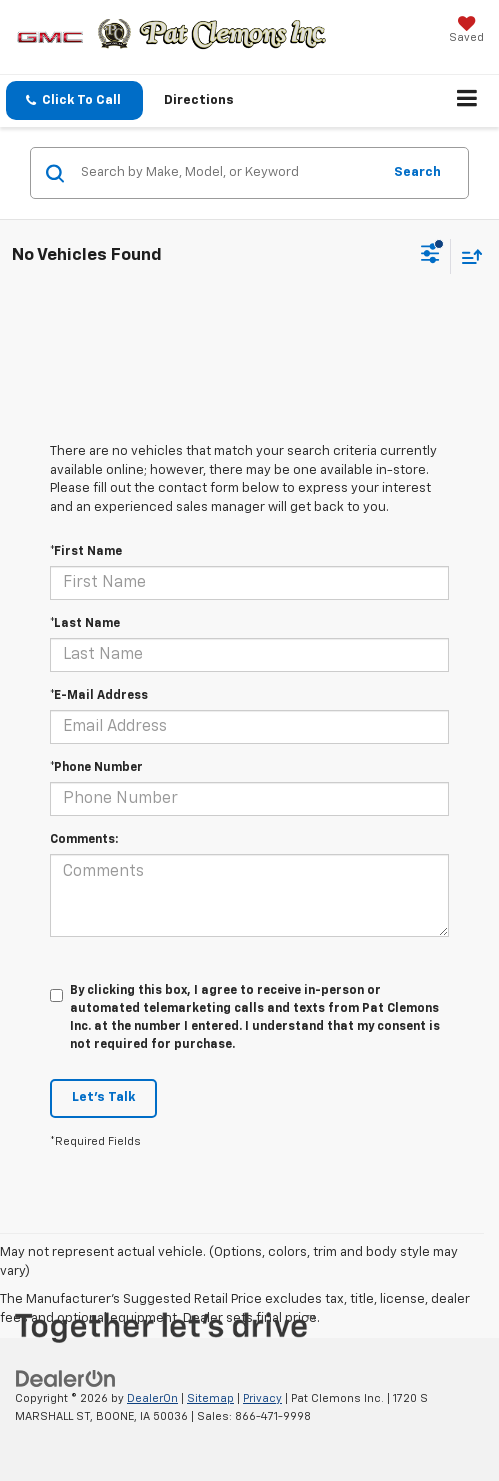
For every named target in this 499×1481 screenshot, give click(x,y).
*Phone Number (96, 768)
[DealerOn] (66, 1378)
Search (417, 172)
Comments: (84, 840)
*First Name (86, 552)
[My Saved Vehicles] (466, 31)
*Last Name (85, 624)
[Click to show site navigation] (467, 101)
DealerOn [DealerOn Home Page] (152, 1398)
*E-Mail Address (99, 696)
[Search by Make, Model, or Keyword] (228, 173)
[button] (74, 100)
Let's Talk (103, 1097)
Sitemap (210, 1398)
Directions (199, 100)
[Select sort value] (467, 256)
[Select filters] (430, 256)
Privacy (262, 1398)
